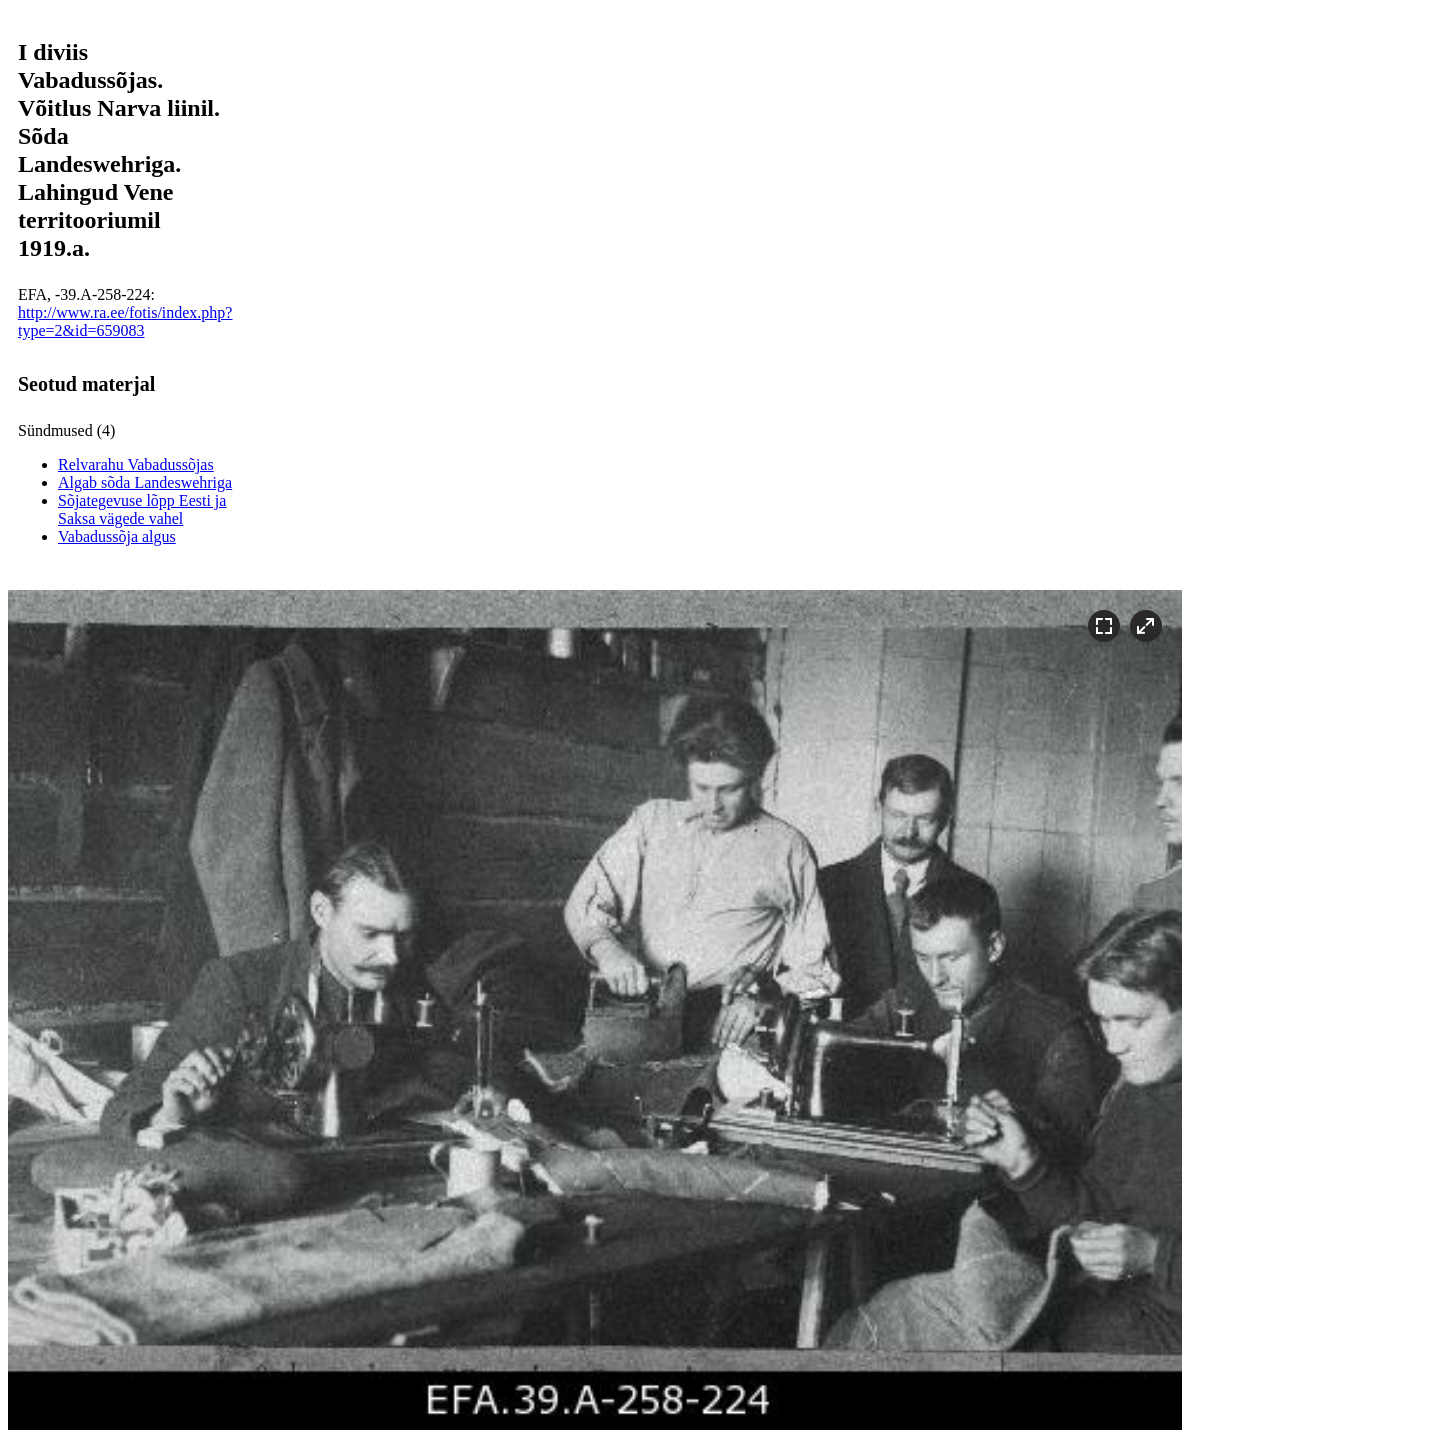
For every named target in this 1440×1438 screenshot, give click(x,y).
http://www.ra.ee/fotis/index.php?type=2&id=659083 (125, 321)
